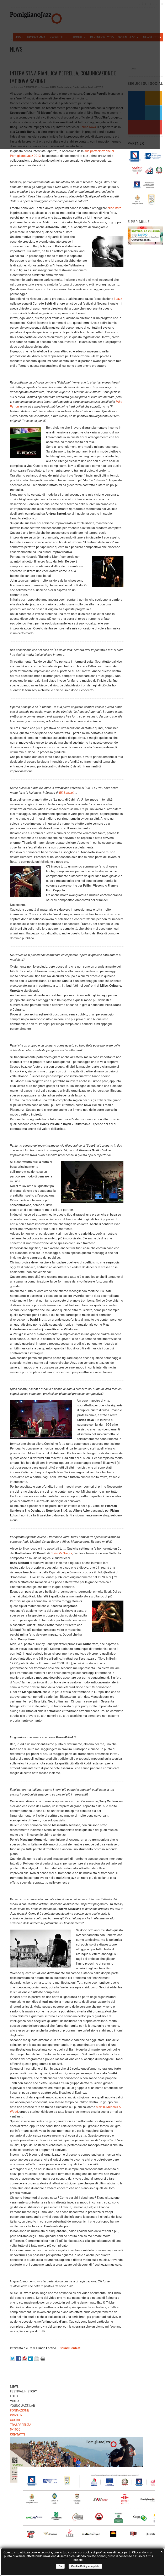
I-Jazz (118, 299)
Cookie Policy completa (85, 2566)
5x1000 (15, 2429)
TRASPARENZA (20, 2425)
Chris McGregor (61, 1553)
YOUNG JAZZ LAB (22, 2406)
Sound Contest (70, 2348)
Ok (60, 2566)
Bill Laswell (66, 793)
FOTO (14, 2396)
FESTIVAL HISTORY (23, 2391)
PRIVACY (16, 2415)
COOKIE (15, 2420)
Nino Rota (114, 208)
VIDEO (14, 2401)
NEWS (14, 2386)
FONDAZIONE (19, 2410)
